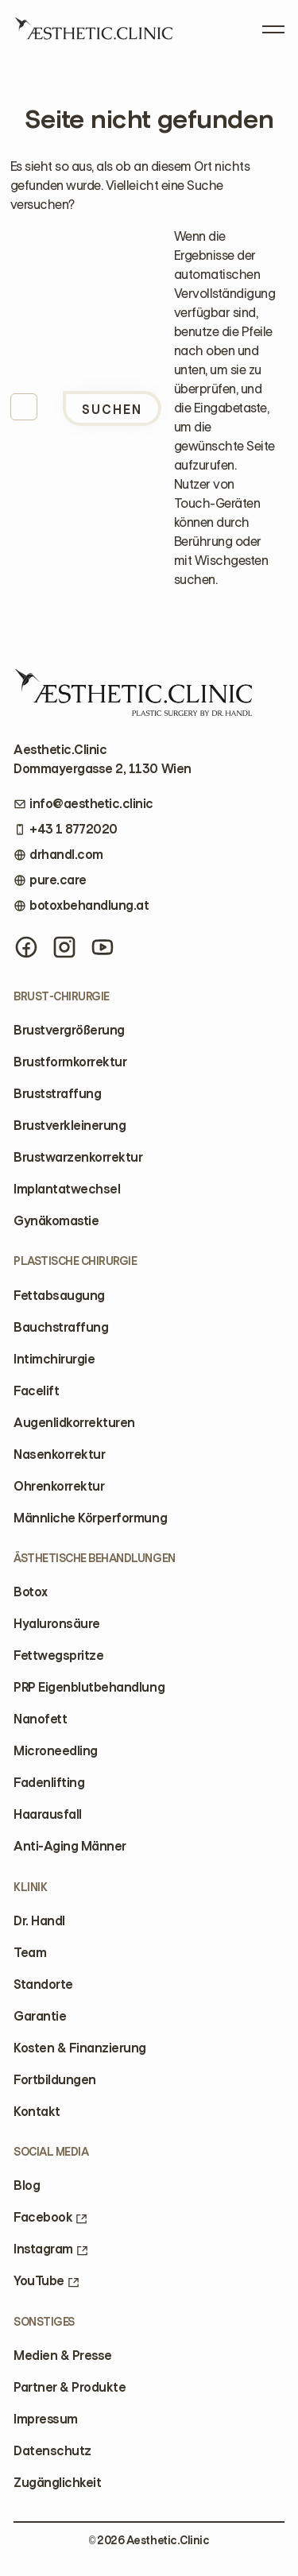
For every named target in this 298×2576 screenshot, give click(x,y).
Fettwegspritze (58, 1655)
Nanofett (40, 1719)
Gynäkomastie (56, 1221)
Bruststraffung (57, 1093)
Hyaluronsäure (57, 1623)
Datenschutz (52, 2451)
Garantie (40, 2016)
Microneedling (56, 1750)
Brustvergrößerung (69, 1030)
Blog (27, 2185)
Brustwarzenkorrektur (78, 1157)
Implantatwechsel (67, 1189)
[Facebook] (26, 947)
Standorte (43, 1984)
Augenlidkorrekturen (74, 1422)
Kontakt (37, 2111)
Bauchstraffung (61, 1327)
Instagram (51, 2249)
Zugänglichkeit (57, 2482)
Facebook (50, 2217)
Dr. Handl (39, 1921)
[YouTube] (102, 947)
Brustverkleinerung (70, 1125)
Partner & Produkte (70, 2387)
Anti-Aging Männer (70, 1846)
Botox (31, 1592)
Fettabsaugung (59, 1295)
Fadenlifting (49, 1782)
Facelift (36, 1391)
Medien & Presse (63, 2355)
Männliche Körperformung (90, 1518)
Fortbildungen (55, 2079)
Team (30, 1952)
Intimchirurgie (54, 1359)
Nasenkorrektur (59, 1454)
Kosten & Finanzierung (80, 2048)
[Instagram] (64, 947)
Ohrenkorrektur (59, 1486)
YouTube (46, 2280)
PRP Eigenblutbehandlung (89, 1687)
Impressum (46, 2419)
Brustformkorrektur (70, 1062)
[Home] (93, 34)
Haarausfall (48, 1814)
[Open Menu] (273, 26)
